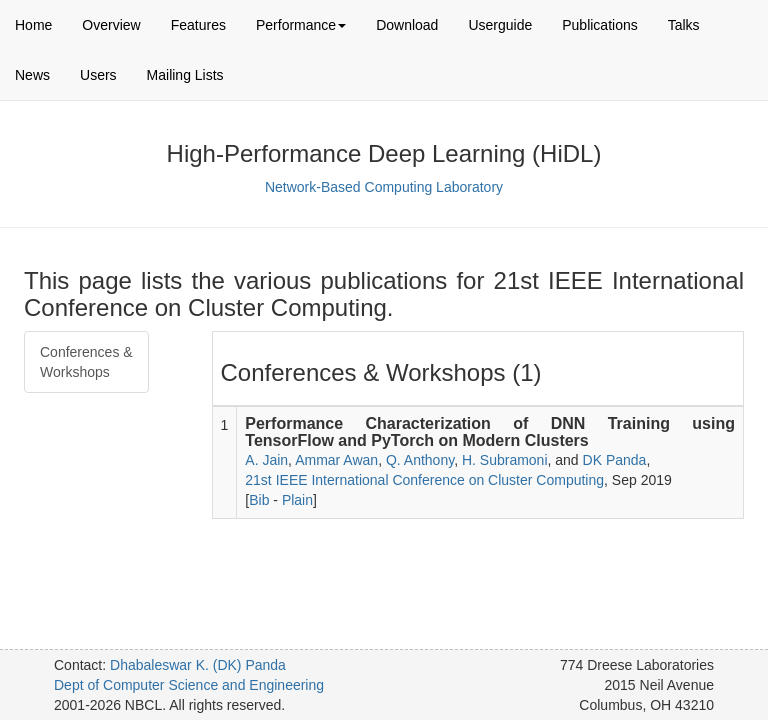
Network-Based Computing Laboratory (384, 187)
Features (198, 25)
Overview (111, 25)
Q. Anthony (420, 460)
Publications (600, 25)
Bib (259, 500)
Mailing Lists (185, 75)
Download (407, 25)
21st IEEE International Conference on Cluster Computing (424, 480)
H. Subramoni (505, 460)
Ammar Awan (336, 460)
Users (98, 75)
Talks (684, 25)
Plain (297, 500)
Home (33, 25)
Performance (301, 25)
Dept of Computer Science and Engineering (189, 685)
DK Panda (615, 460)
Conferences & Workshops (86, 362)
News (32, 75)
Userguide (500, 25)
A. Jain (266, 460)
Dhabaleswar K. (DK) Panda (198, 665)
